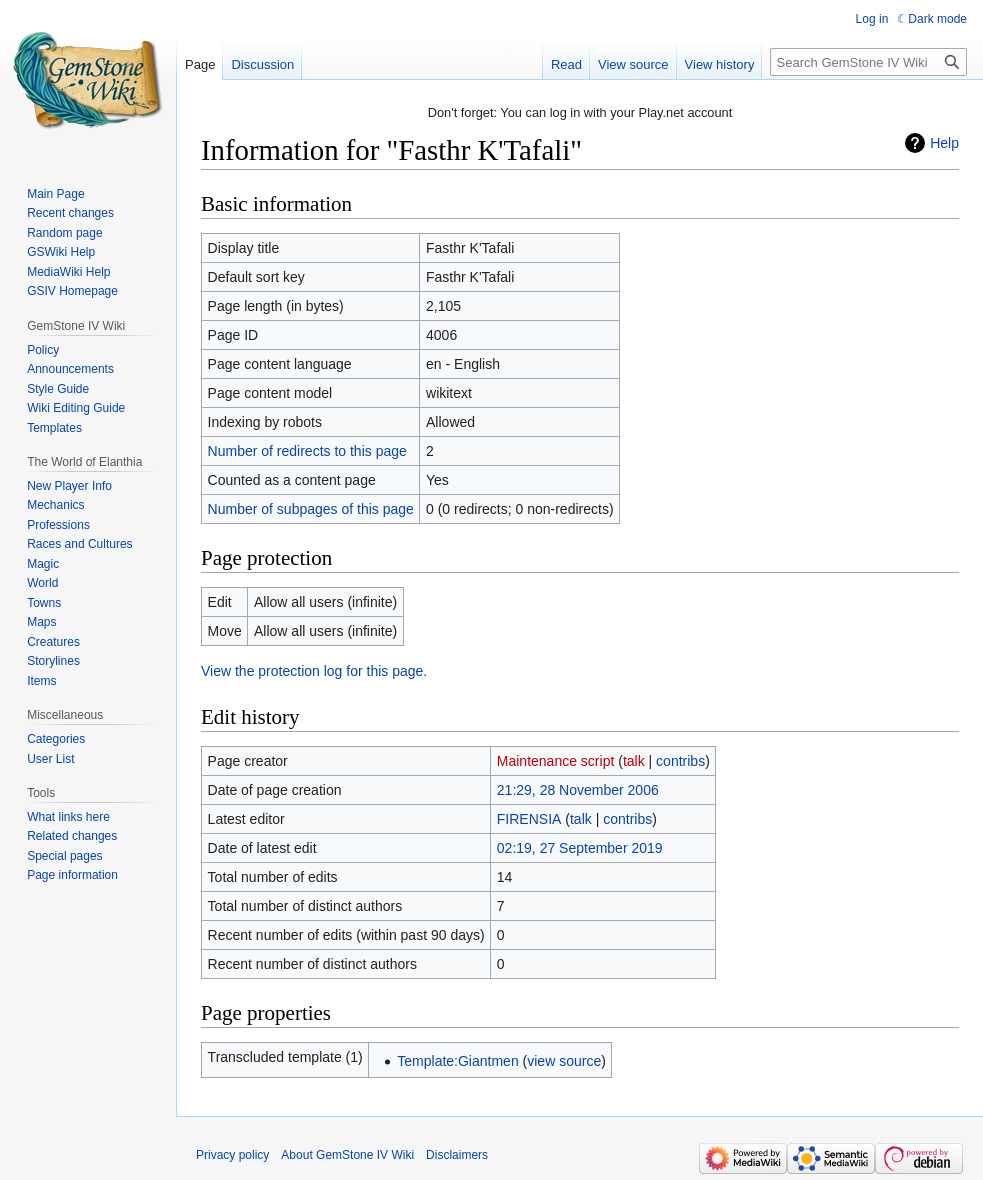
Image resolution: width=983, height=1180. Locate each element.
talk (634, 761)
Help (944, 143)
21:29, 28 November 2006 (578, 790)
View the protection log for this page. (314, 671)
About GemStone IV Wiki (347, 1155)
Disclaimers (457, 1155)
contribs (680, 761)
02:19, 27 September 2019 (580, 848)
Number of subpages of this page (311, 509)
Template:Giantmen (457, 1061)
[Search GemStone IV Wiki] (868, 62)
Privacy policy (232, 1155)
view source (564, 1061)
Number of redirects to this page (307, 451)
